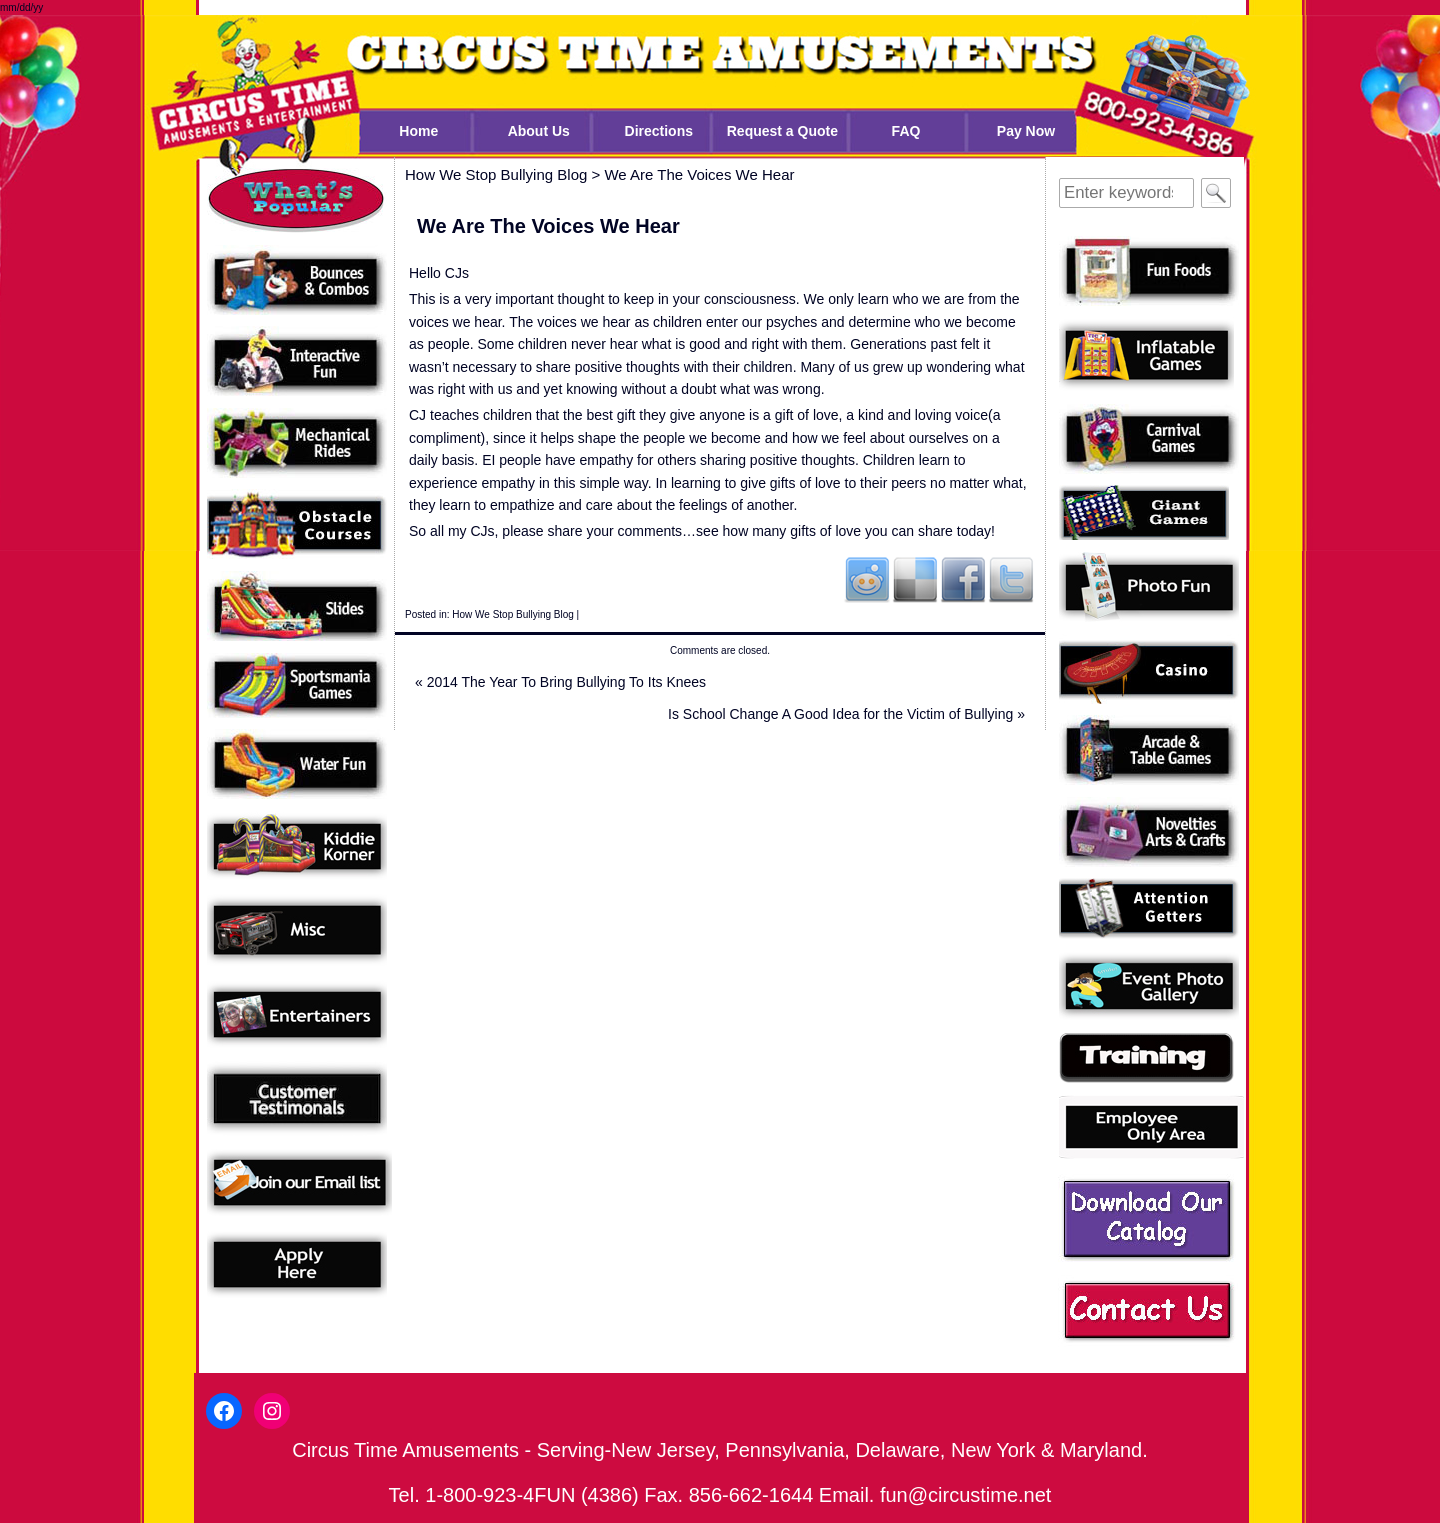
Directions (659, 131)
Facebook (963, 579)
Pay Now (1026, 131)
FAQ (906, 131)
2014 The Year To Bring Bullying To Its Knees (560, 682)
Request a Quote (782, 131)
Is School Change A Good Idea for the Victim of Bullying (846, 714)
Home (418, 131)
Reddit (867, 579)
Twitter (1011, 579)
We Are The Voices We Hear (699, 174)
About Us (539, 131)
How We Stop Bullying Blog (513, 614)
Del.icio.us (915, 579)
